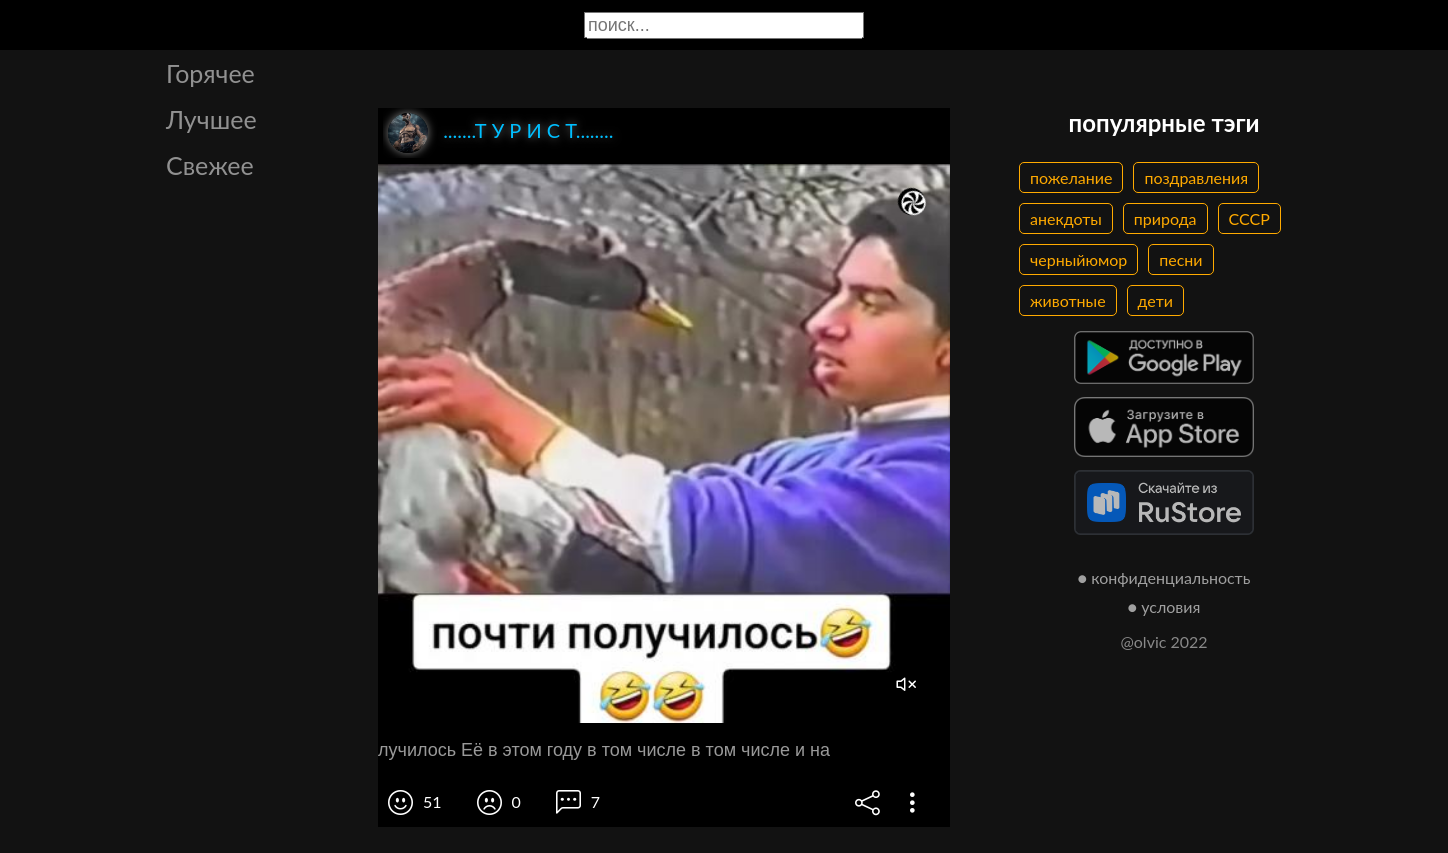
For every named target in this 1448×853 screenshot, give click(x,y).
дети (1155, 300)
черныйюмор (1078, 259)
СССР (1249, 218)
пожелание (1071, 177)
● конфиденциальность (1164, 577)
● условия (1164, 606)
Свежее (210, 165)
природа (1165, 218)
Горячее (210, 73)
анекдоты (1066, 218)
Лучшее (211, 119)
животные (1068, 300)
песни (1180, 259)
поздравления (1196, 177)
